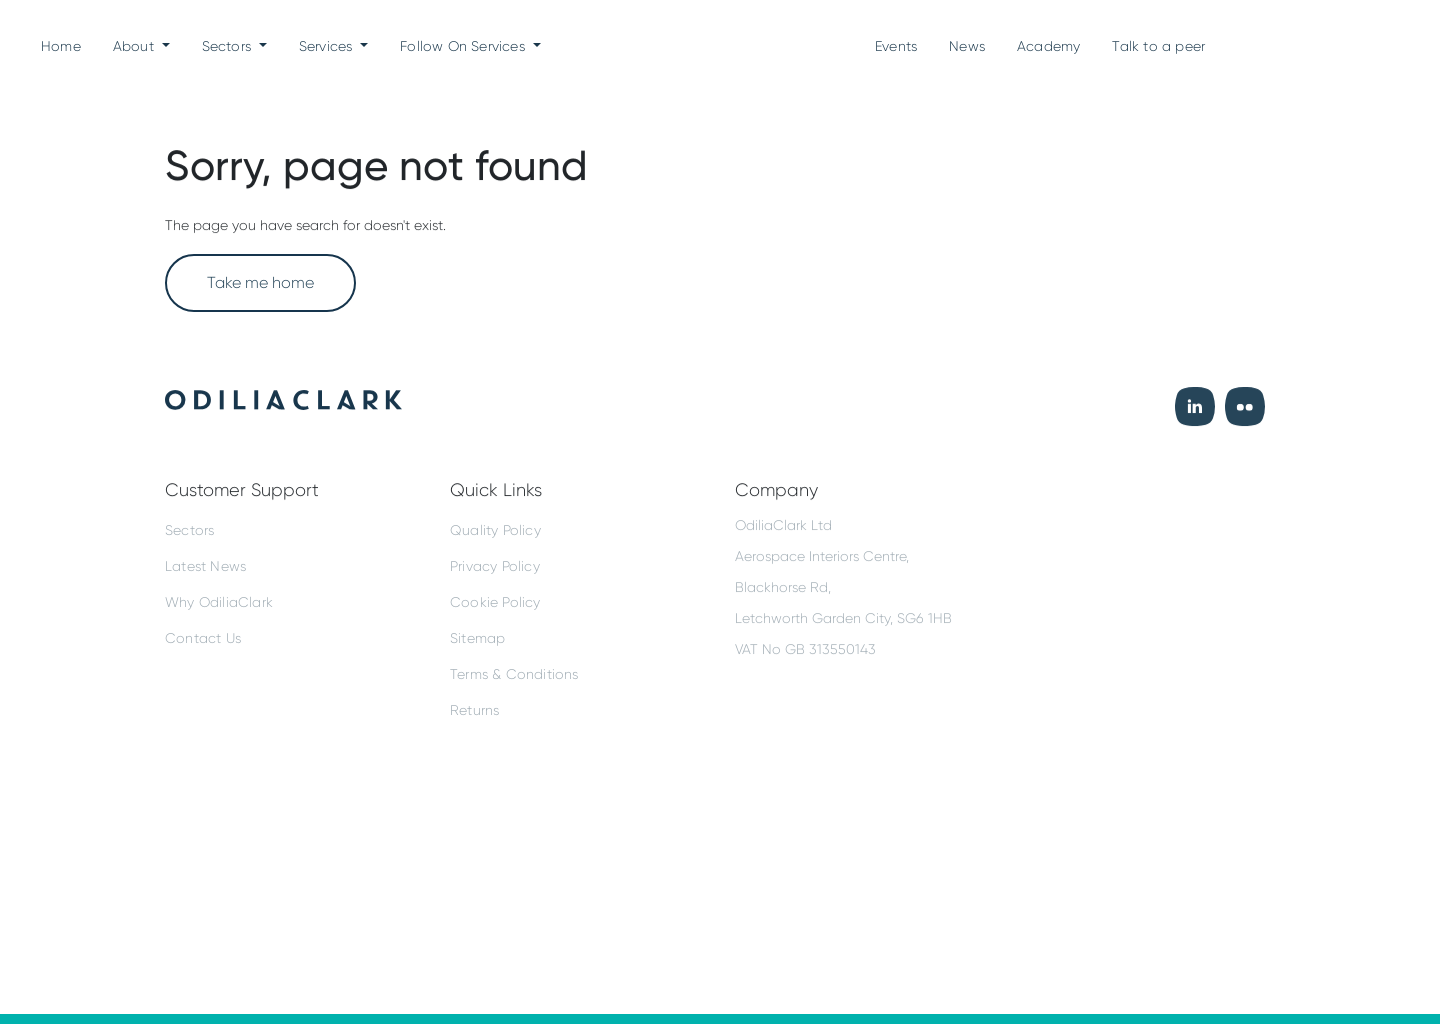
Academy (1048, 46)
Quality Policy (495, 530)
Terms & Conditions (514, 674)
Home (61, 43)
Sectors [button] (229, 46)
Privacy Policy (495, 566)
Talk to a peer (1158, 46)
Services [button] (328, 46)
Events (896, 46)
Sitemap (477, 638)
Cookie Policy (495, 602)
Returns (474, 710)
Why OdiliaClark (219, 602)
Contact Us (203, 638)
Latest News (205, 566)
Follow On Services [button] (464, 46)
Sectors (189, 530)
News (967, 46)
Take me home (260, 282)
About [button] (135, 46)
